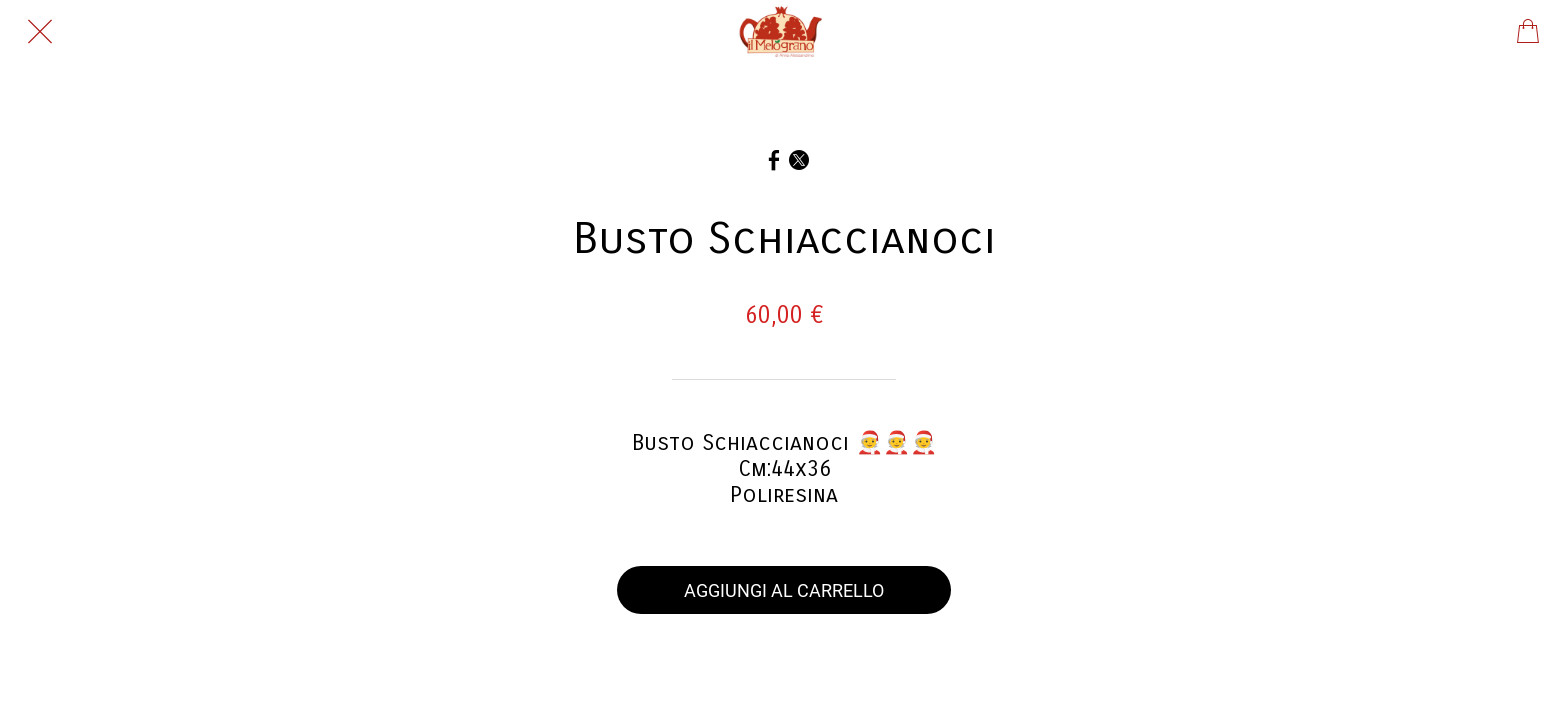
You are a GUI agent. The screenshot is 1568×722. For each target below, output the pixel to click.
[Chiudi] (40, 32)
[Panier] (1528, 32)
